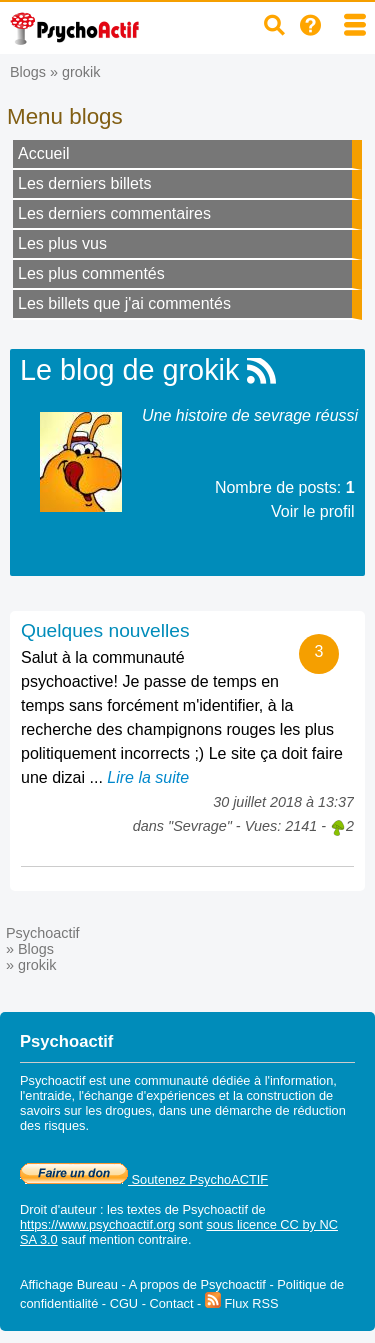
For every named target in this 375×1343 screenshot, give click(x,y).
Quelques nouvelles (105, 630)
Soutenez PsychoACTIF (144, 1179)
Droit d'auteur (58, 1209)
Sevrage (200, 826)
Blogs (28, 72)
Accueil (44, 153)
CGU (124, 1303)
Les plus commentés (91, 273)
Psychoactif (43, 933)
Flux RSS (242, 1303)
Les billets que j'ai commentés (124, 303)
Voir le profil (313, 511)
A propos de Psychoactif (197, 1284)
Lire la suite (148, 777)
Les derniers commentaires (114, 213)
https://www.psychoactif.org (97, 1224)
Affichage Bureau (69, 1284)
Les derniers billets (84, 183)
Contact (171, 1303)
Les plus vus (62, 243)
